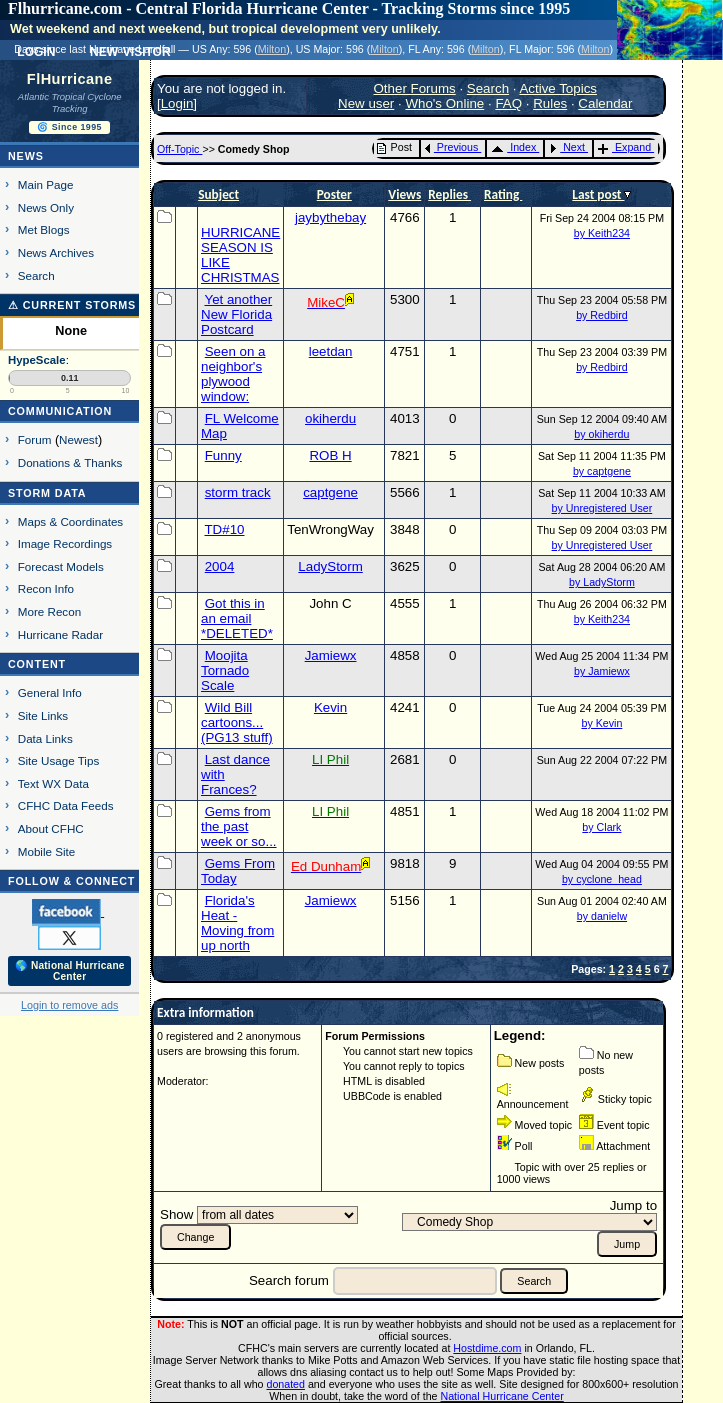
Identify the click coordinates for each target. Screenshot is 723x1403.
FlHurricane (70, 79)
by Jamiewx (602, 671)
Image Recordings (65, 543)
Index (513, 147)
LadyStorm (330, 566)
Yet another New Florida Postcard (236, 314)
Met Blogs (44, 229)
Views (404, 194)
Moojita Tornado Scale (225, 670)
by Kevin (601, 723)
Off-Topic (179, 149)
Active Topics (558, 88)
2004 (220, 566)
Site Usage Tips (59, 760)
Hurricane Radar (60, 634)
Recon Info (46, 588)
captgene (330, 492)
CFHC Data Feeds (66, 805)
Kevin (330, 707)
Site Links (43, 715)
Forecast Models (61, 566)
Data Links (45, 738)
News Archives (56, 252)
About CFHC (51, 828)
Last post (598, 194)
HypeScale (37, 360)
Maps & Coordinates (70, 521)
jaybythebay (330, 217)
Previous (451, 147)
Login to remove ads (69, 1005)
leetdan (331, 351)
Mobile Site (47, 851)
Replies (449, 194)
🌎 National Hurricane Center (70, 971)
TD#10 (224, 529)
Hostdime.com (487, 1348)
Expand (624, 147)
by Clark (601, 827)
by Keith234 (602, 233)
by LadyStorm (602, 582)
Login (177, 103)
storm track (238, 492)
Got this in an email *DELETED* (237, 618)
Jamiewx (331, 655)
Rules (550, 103)
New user (366, 103)
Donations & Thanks (70, 462)
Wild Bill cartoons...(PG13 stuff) (237, 722)
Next (567, 147)
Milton (272, 49)
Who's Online (444, 103)
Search (36, 275)
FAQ (508, 103)
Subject (218, 194)
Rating (503, 194)
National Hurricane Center (502, 1396)
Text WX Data (53, 783)
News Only (46, 207)
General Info (50, 692)
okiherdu (330, 418)
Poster (334, 194)
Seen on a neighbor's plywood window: (233, 374)
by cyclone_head (602, 879)
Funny (223, 455)
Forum (35, 439)
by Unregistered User (602, 508)
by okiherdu (601, 434)
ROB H (330, 455)
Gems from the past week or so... (239, 826)
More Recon (49, 611)
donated (285, 1384)
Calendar (605, 103)
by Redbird (602, 315)
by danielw (602, 916)
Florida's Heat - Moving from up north (237, 923)
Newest (78, 439)
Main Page (46, 184)
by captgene (602, 471)
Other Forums (414, 88)
